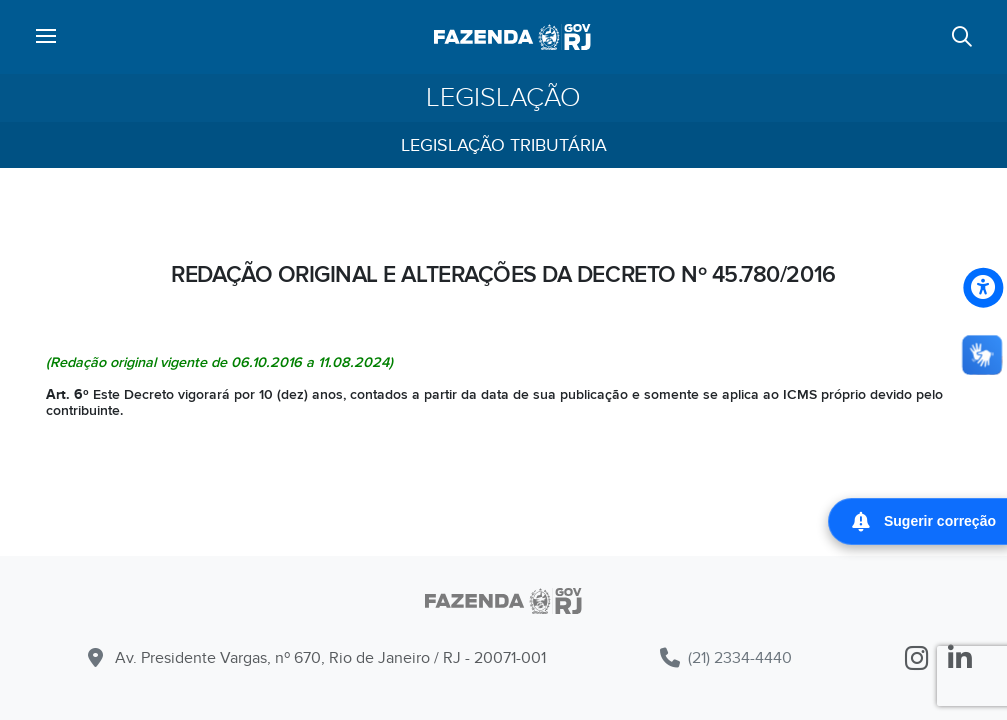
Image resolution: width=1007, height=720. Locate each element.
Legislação (503, 98)
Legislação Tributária (504, 145)
